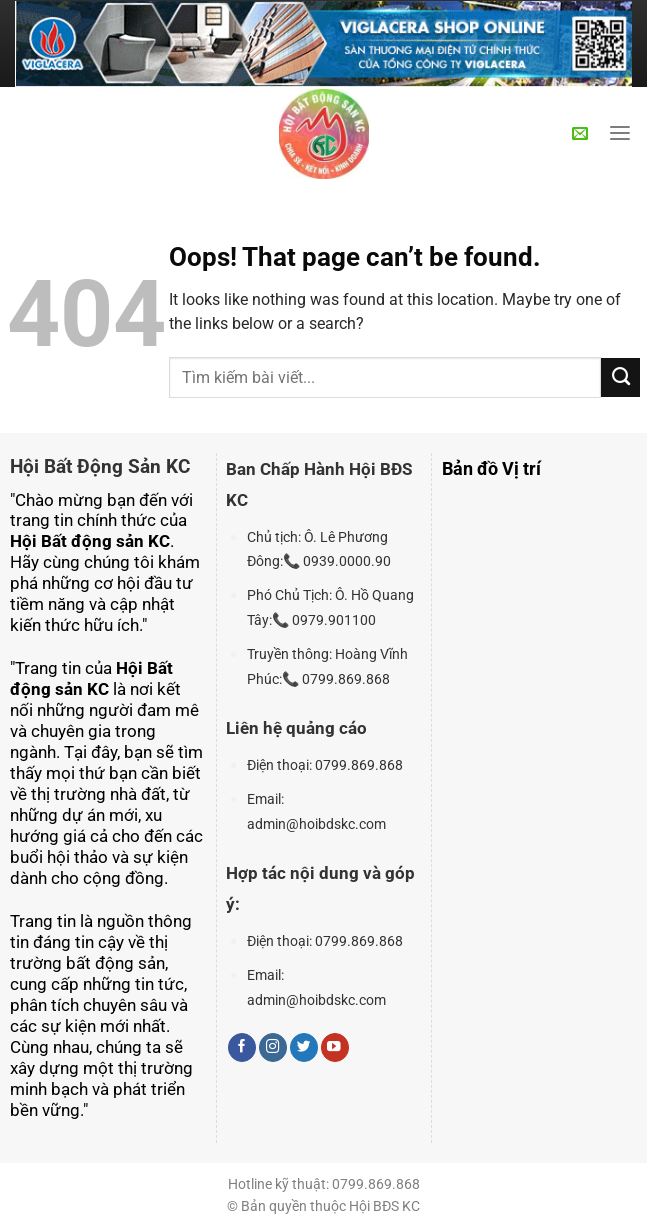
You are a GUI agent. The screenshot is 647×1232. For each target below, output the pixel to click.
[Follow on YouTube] (335, 1047)
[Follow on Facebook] (242, 1047)
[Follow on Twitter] (304, 1047)
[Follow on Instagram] (273, 1047)
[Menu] (620, 134)
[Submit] (620, 377)
